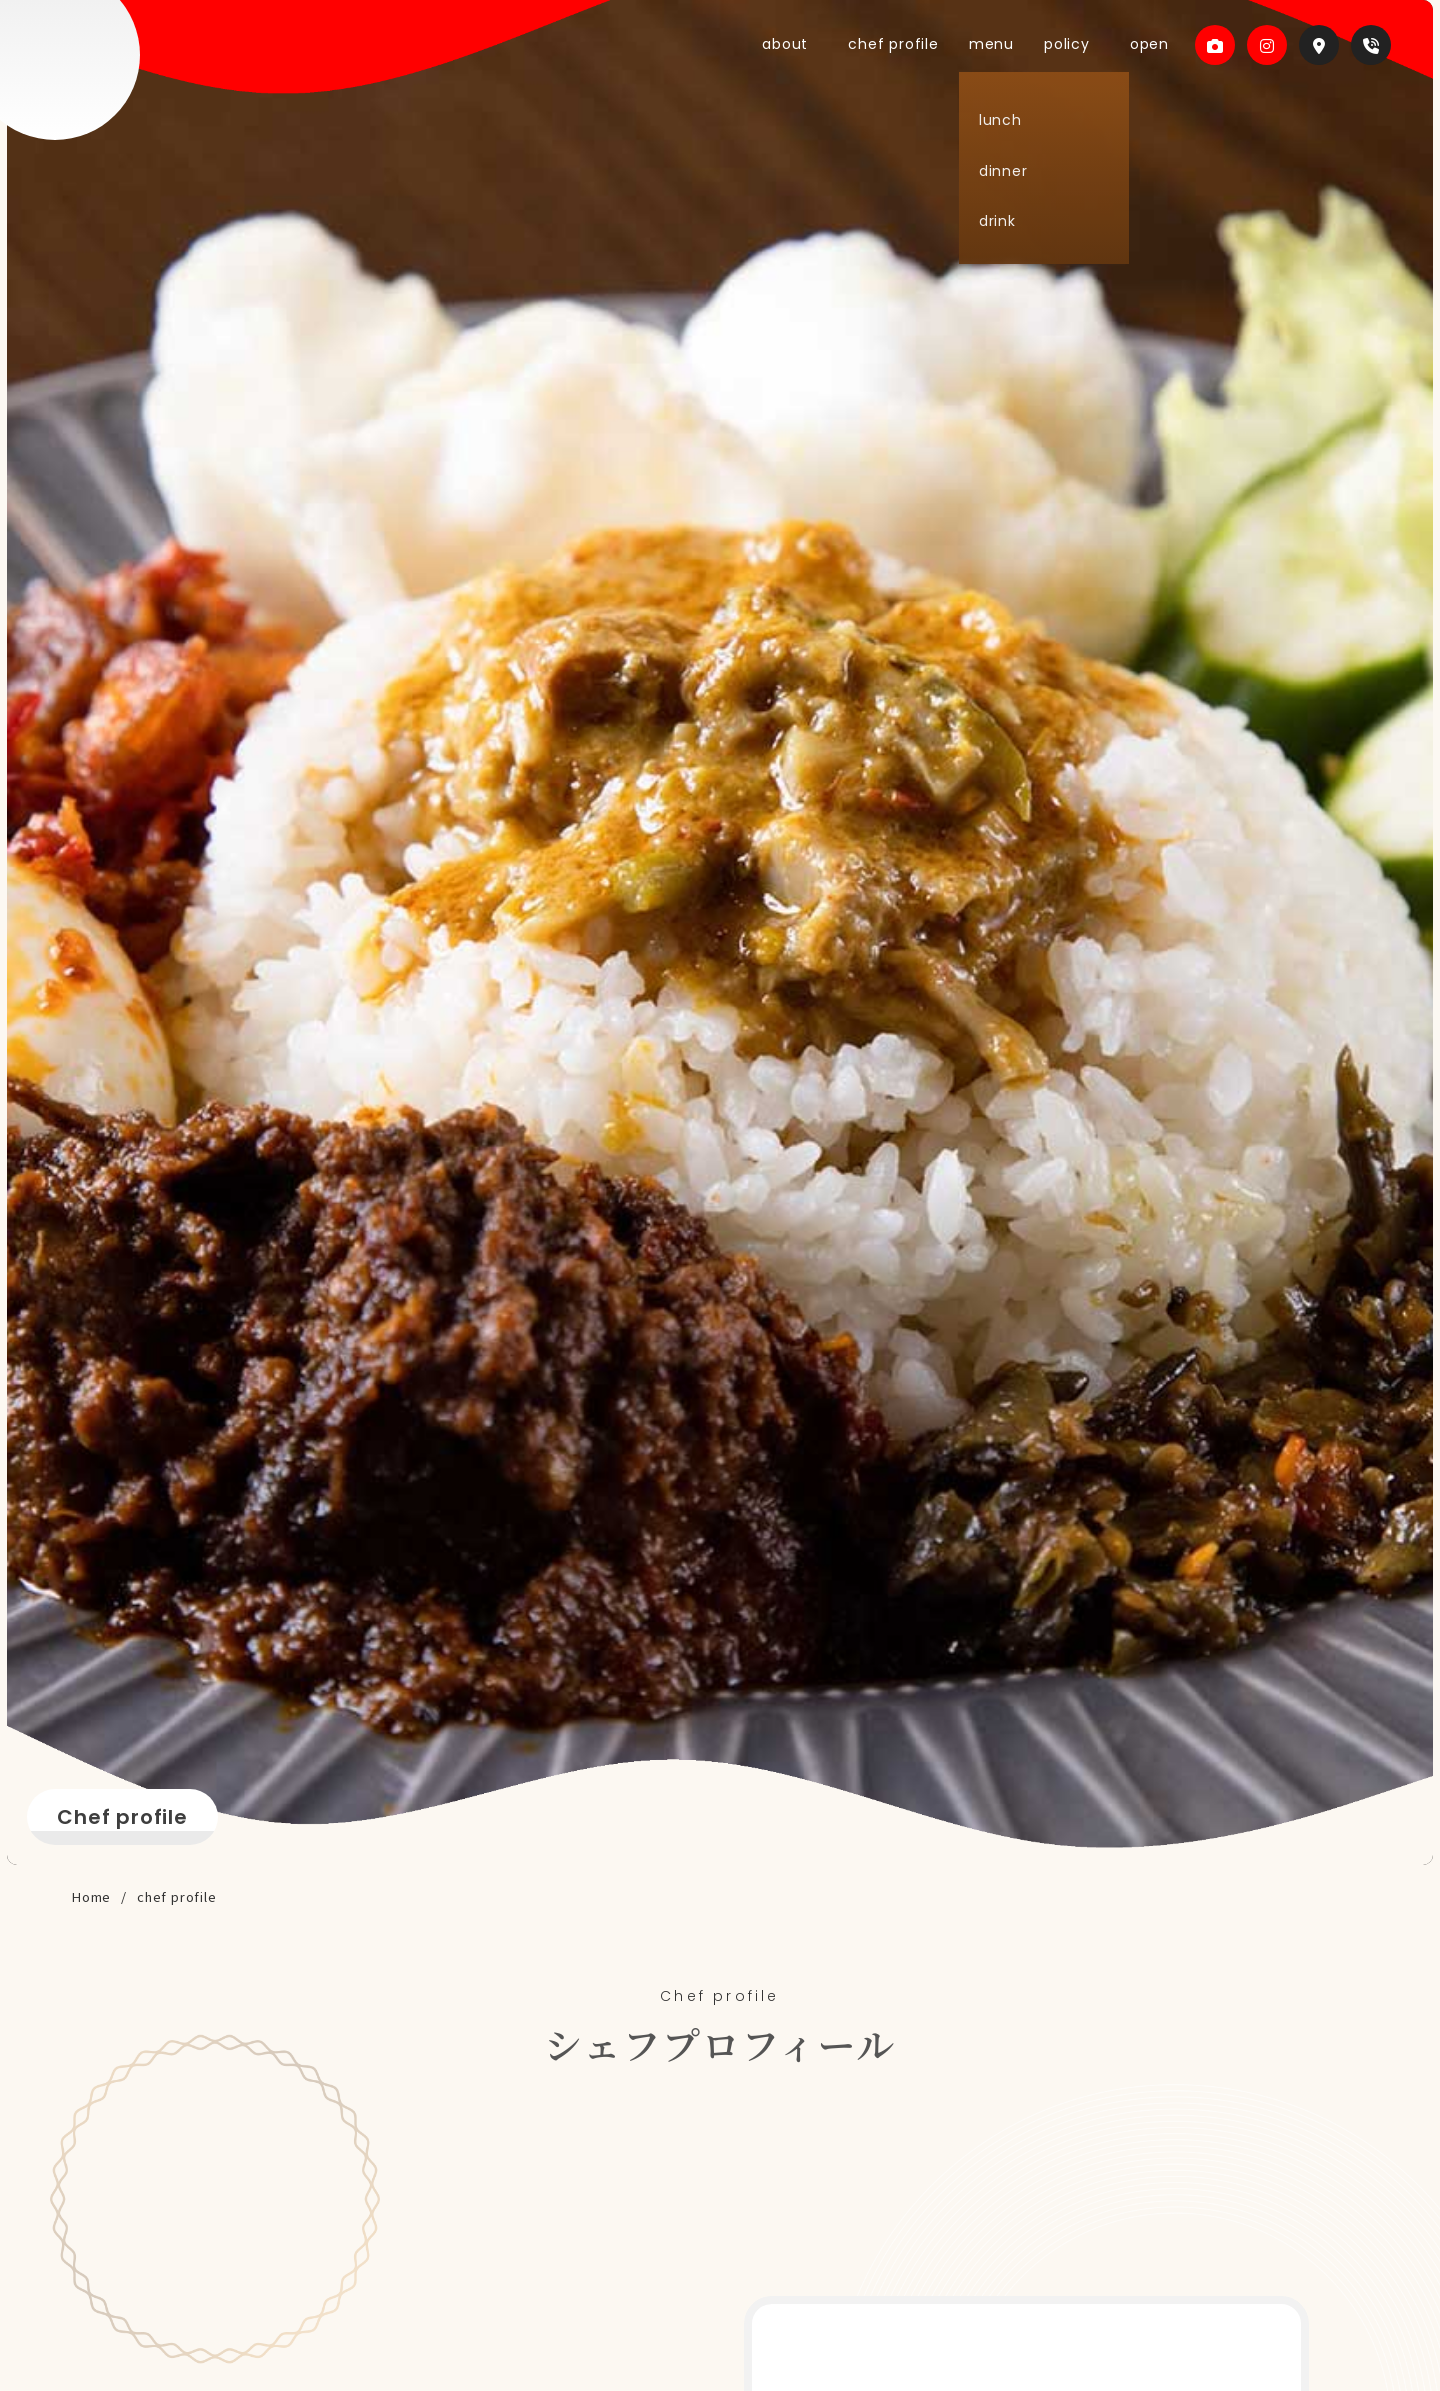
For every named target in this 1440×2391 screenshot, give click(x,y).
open (1144, 44)
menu (1016, 44)
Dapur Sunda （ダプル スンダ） (120, 100)
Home (91, 1896)
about (840, 44)
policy (1082, 44)
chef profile (928, 44)
